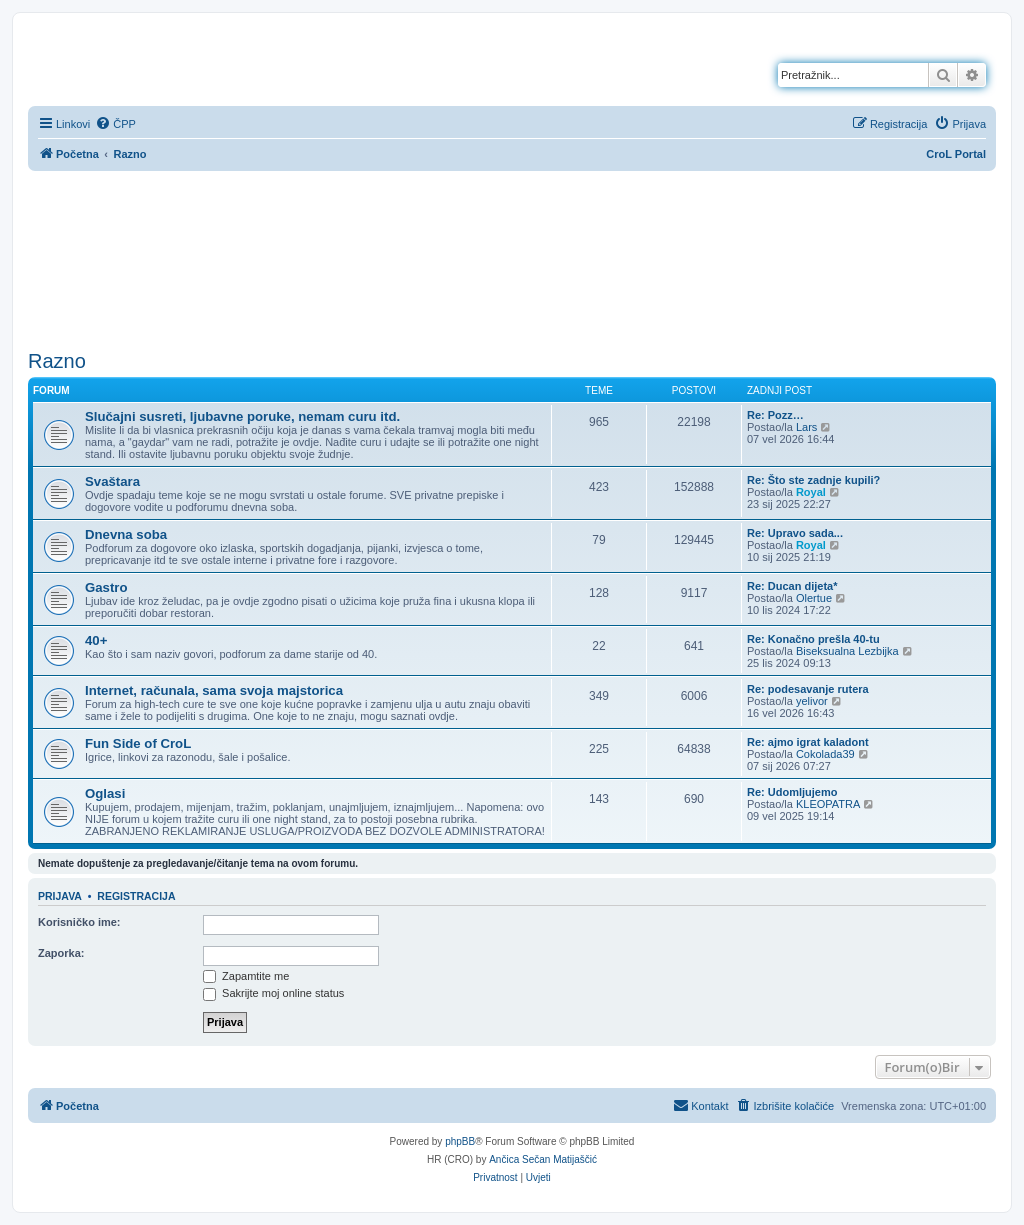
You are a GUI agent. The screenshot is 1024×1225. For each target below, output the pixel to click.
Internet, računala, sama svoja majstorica (214, 690)
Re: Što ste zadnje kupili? (813, 480)
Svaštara (112, 481)
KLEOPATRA (828, 804)
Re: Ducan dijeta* (792, 586)
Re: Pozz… (775, 415)
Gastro (106, 587)
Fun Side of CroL (138, 743)
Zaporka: (61, 953)
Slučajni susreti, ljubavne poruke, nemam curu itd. (242, 416)
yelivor (812, 701)
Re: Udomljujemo (792, 792)
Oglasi (105, 793)
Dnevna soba (126, 534)
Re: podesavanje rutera (808, 689)
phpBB (460, 1141)
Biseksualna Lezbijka (847, 651)
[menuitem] (115, 124)
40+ (96, 640)
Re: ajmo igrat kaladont (808, 742)
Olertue (814, 598)
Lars (806, 427)
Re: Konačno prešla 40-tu (813, 639)
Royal (811, 492)
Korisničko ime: (79, 922)
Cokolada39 (825, 754)
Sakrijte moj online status (273, 993)
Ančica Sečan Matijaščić (543, 1159)
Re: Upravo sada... (795, 533)
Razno (57, 361)
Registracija (136, 896)
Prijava (60, 896)
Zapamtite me (246, 976)
